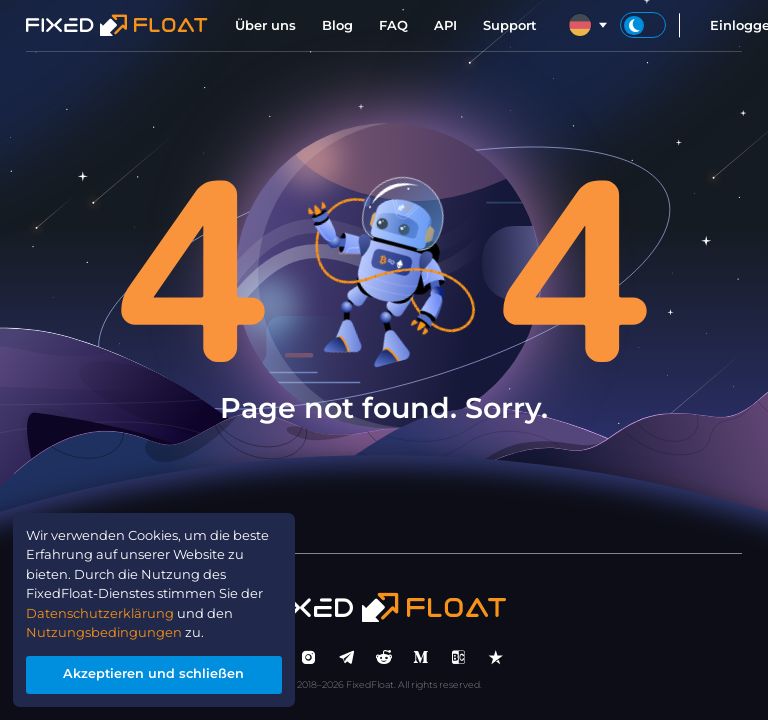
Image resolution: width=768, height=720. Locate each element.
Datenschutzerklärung (100, 612)
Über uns (265, 25)
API (445, 25)
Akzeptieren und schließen (154, 674)
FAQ (393, 25)
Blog (337, 25)
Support (510, 25)
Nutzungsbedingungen (104, 632)
